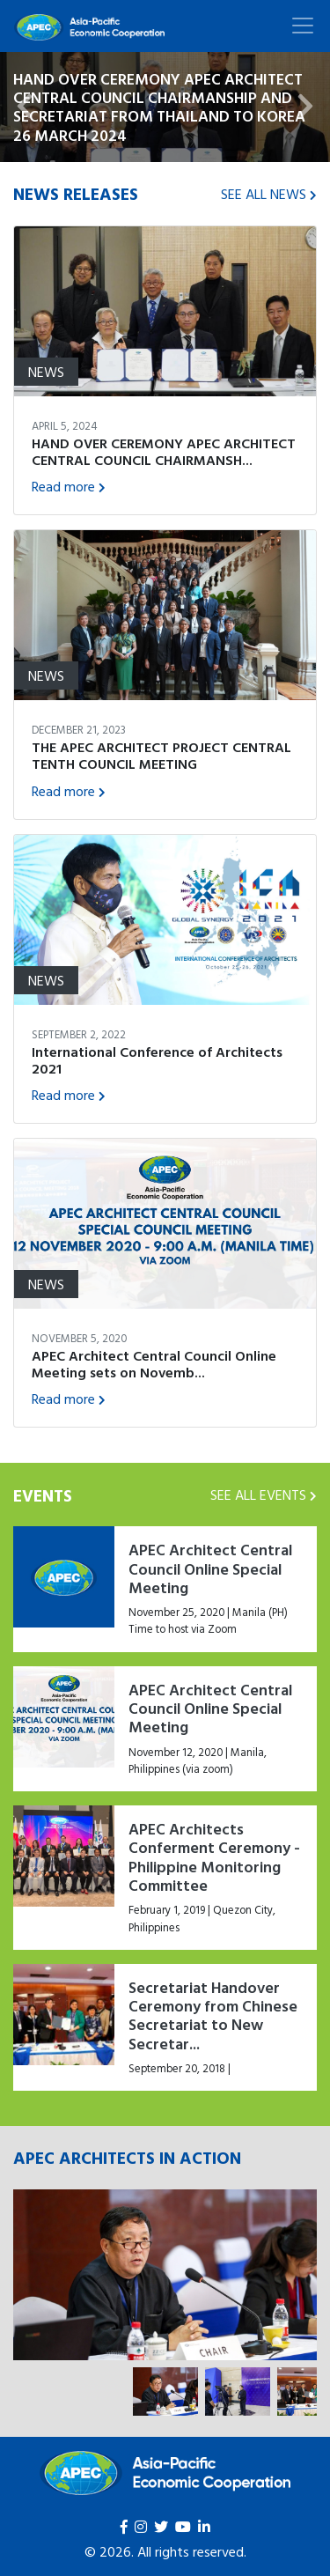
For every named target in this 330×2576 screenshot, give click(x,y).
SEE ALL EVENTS (263, 1494)
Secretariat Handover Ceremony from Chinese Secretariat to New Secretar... (212, 2015)
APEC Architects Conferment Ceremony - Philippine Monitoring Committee (214, 1857)
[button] (24, 107)
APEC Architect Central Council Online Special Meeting (210, 1568)
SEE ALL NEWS (269, 193)
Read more (69, 486)
